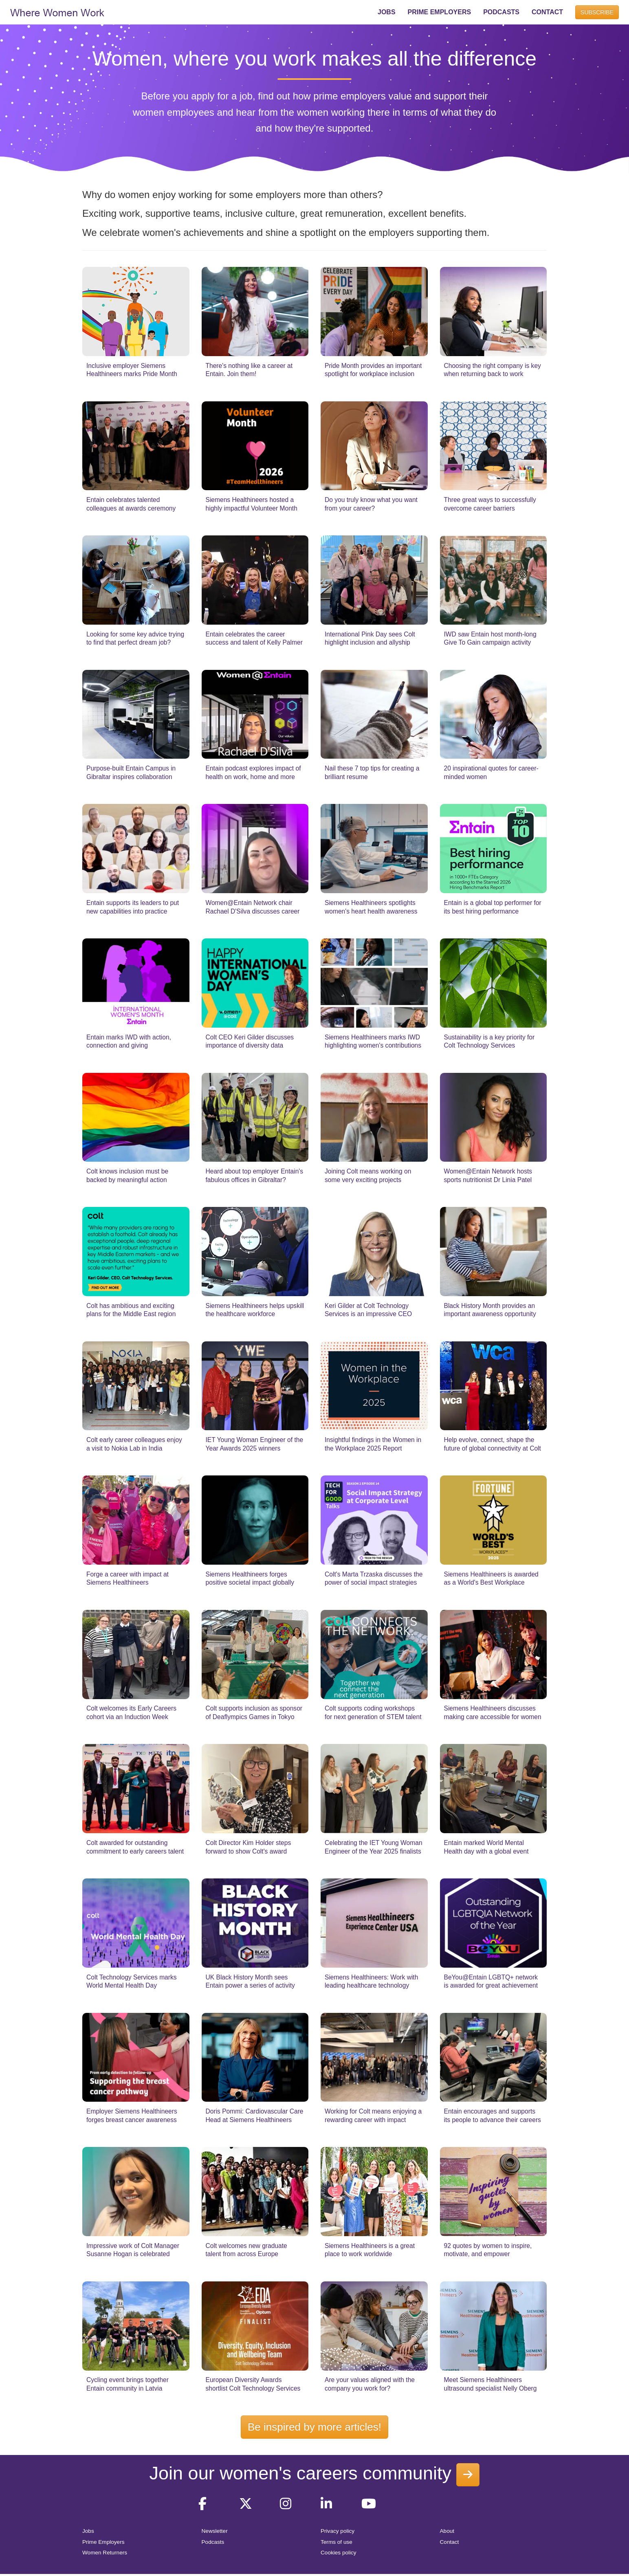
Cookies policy (338, 2553)
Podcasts (213, 2542)
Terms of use (336, 2542)
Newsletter (215, 2531)
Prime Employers (103, 2542)
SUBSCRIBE (597, 12)
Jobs (88, 2531)
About (447, 2531)
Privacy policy (337, 2531)
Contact (449, 2542)
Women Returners (104, 2553)
